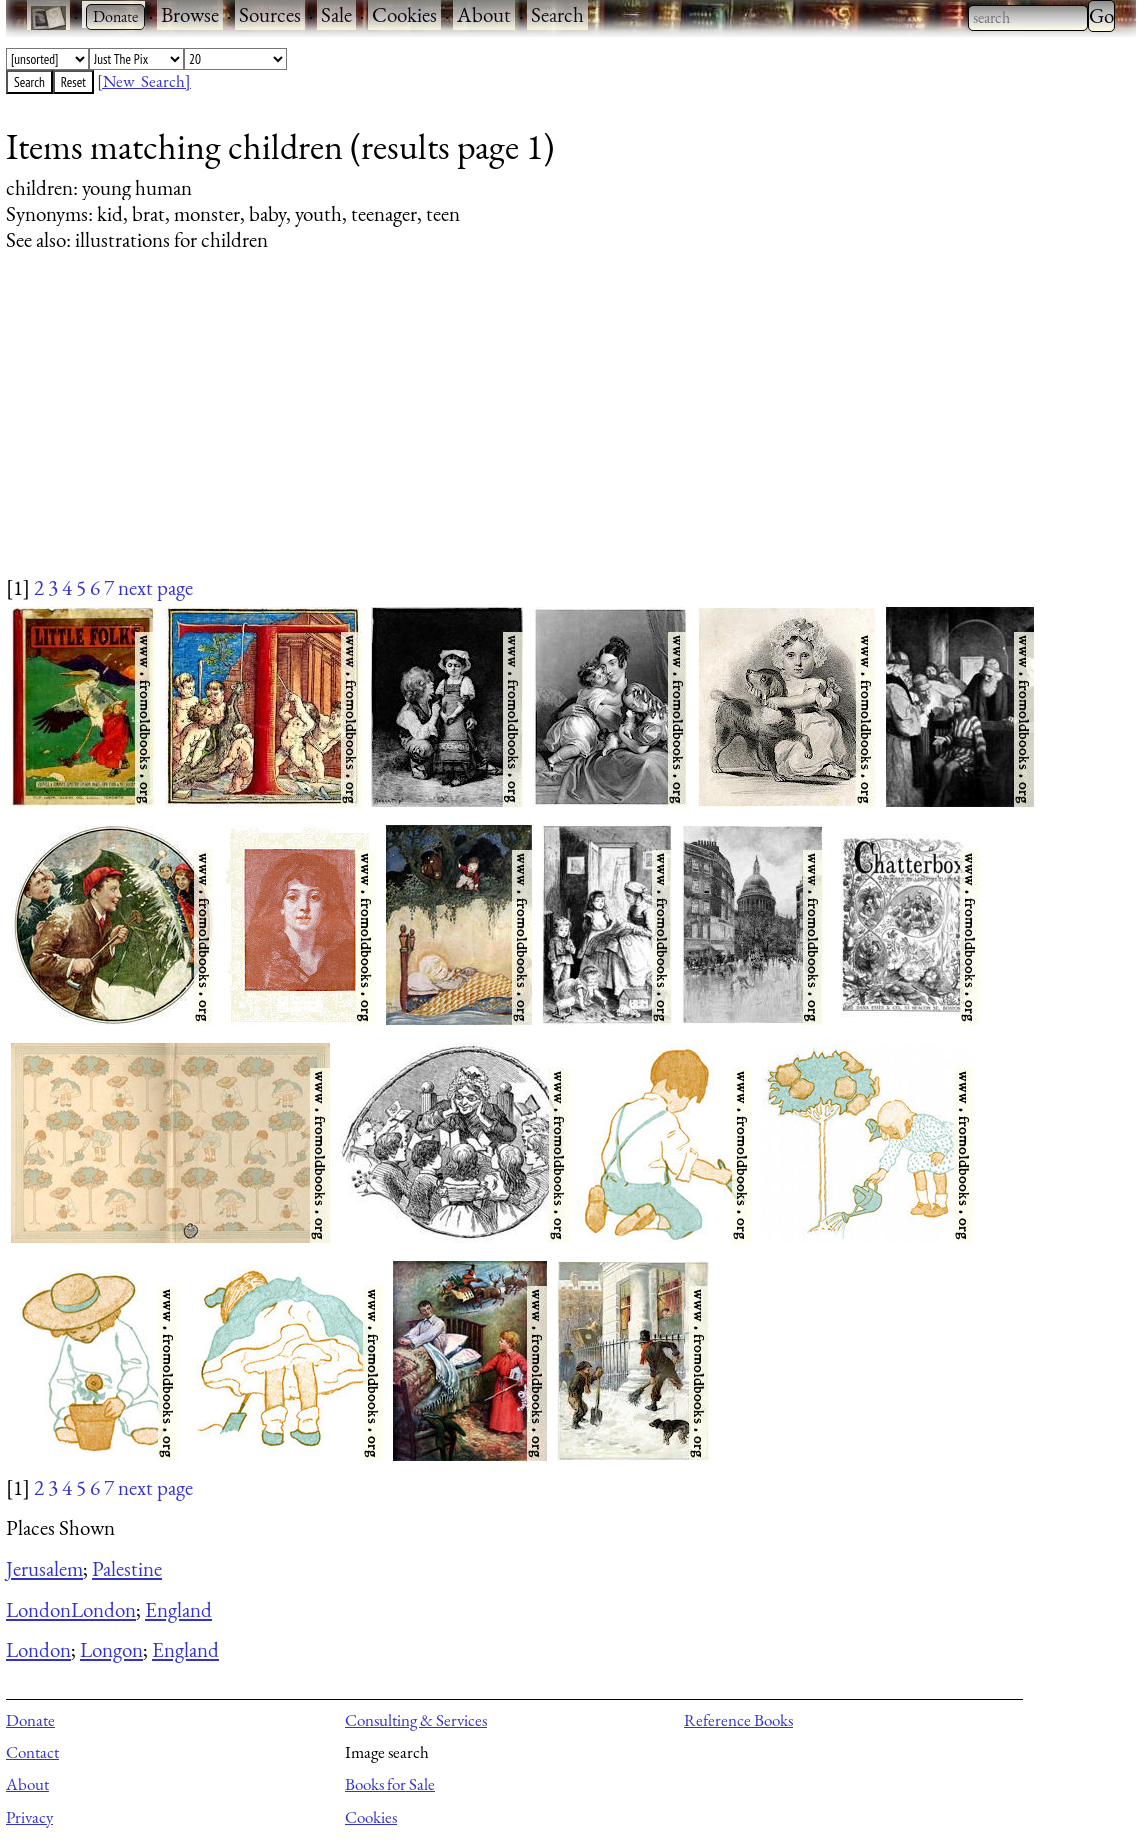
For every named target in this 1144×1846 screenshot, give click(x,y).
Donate (30, 1720)
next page (155, 587)
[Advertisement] (558, 433)
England (178, 1609)
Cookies (404, 14)
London (38, 1609)
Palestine (127, 1568)
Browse (190, 14)
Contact (32, 1752)
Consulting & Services (416, 1720)
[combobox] (1028, 18)
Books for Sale (390, 1784)
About (484, 14)
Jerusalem (44, 1568)
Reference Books (738, 1720)
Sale (336, 14)
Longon (111, 1649)
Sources (270, 14)
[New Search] (144, 81)
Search (557, 14)
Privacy (29, 1817)
